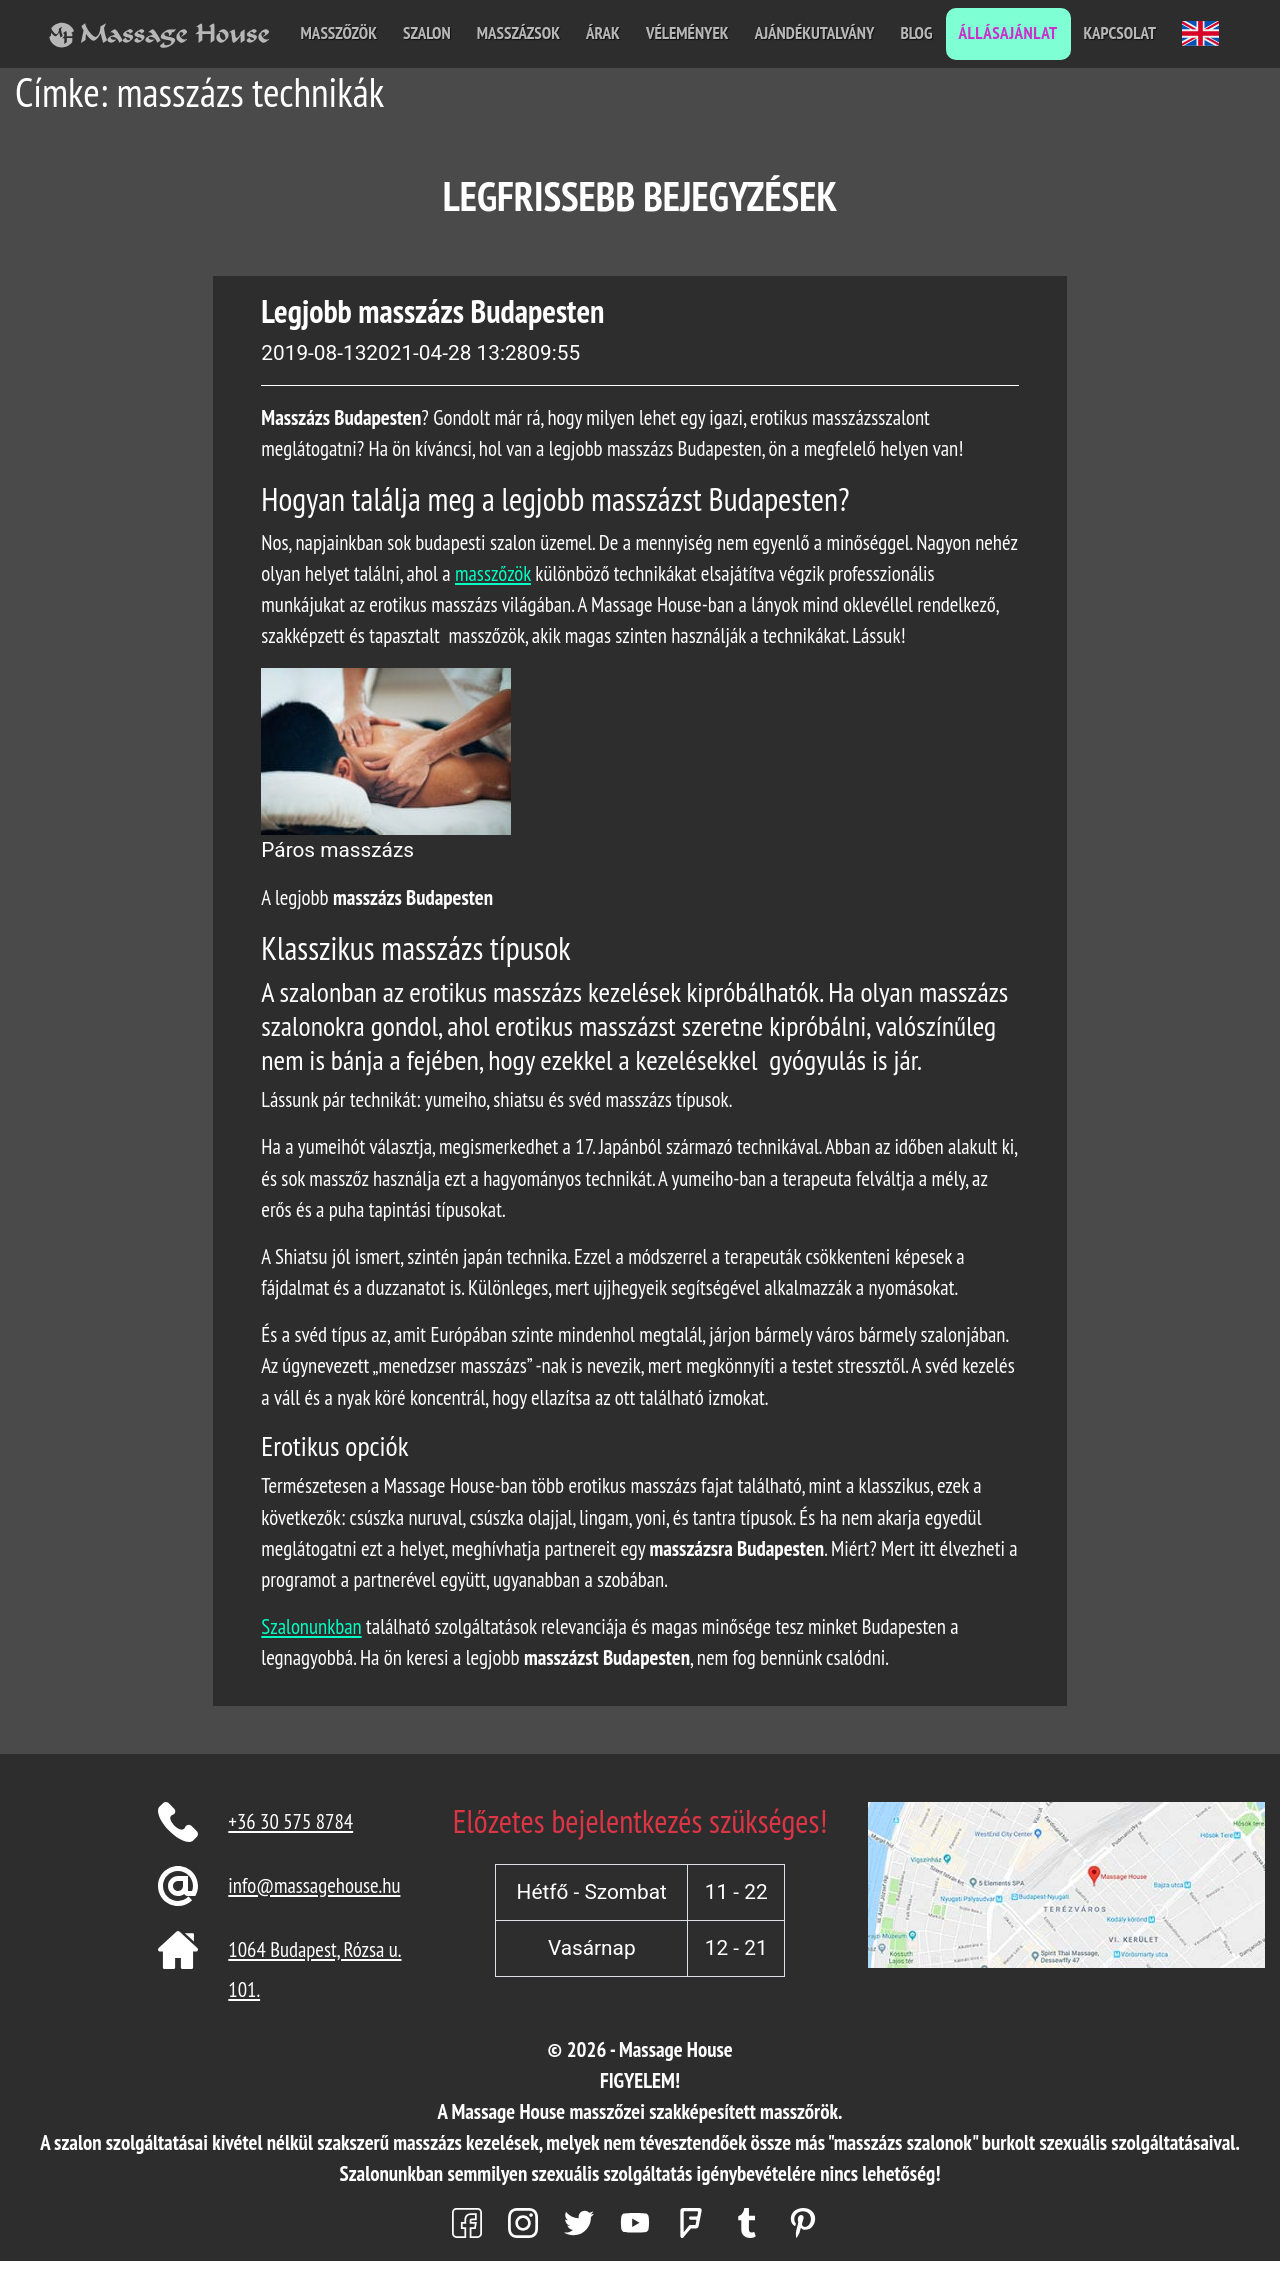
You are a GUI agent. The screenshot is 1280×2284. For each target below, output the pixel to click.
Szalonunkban (311, 1626)
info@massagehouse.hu (314, 1885)
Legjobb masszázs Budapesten (432, 311)
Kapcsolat (1120, 33)
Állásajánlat (1008, 33)
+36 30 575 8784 (290, 1821)
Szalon (427, 33)
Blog (916, 33)
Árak (603, 33)
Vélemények (687, 33)
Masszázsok (518, 33)
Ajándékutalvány (815, 33)
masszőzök (493, 573)
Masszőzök (339, 33)
